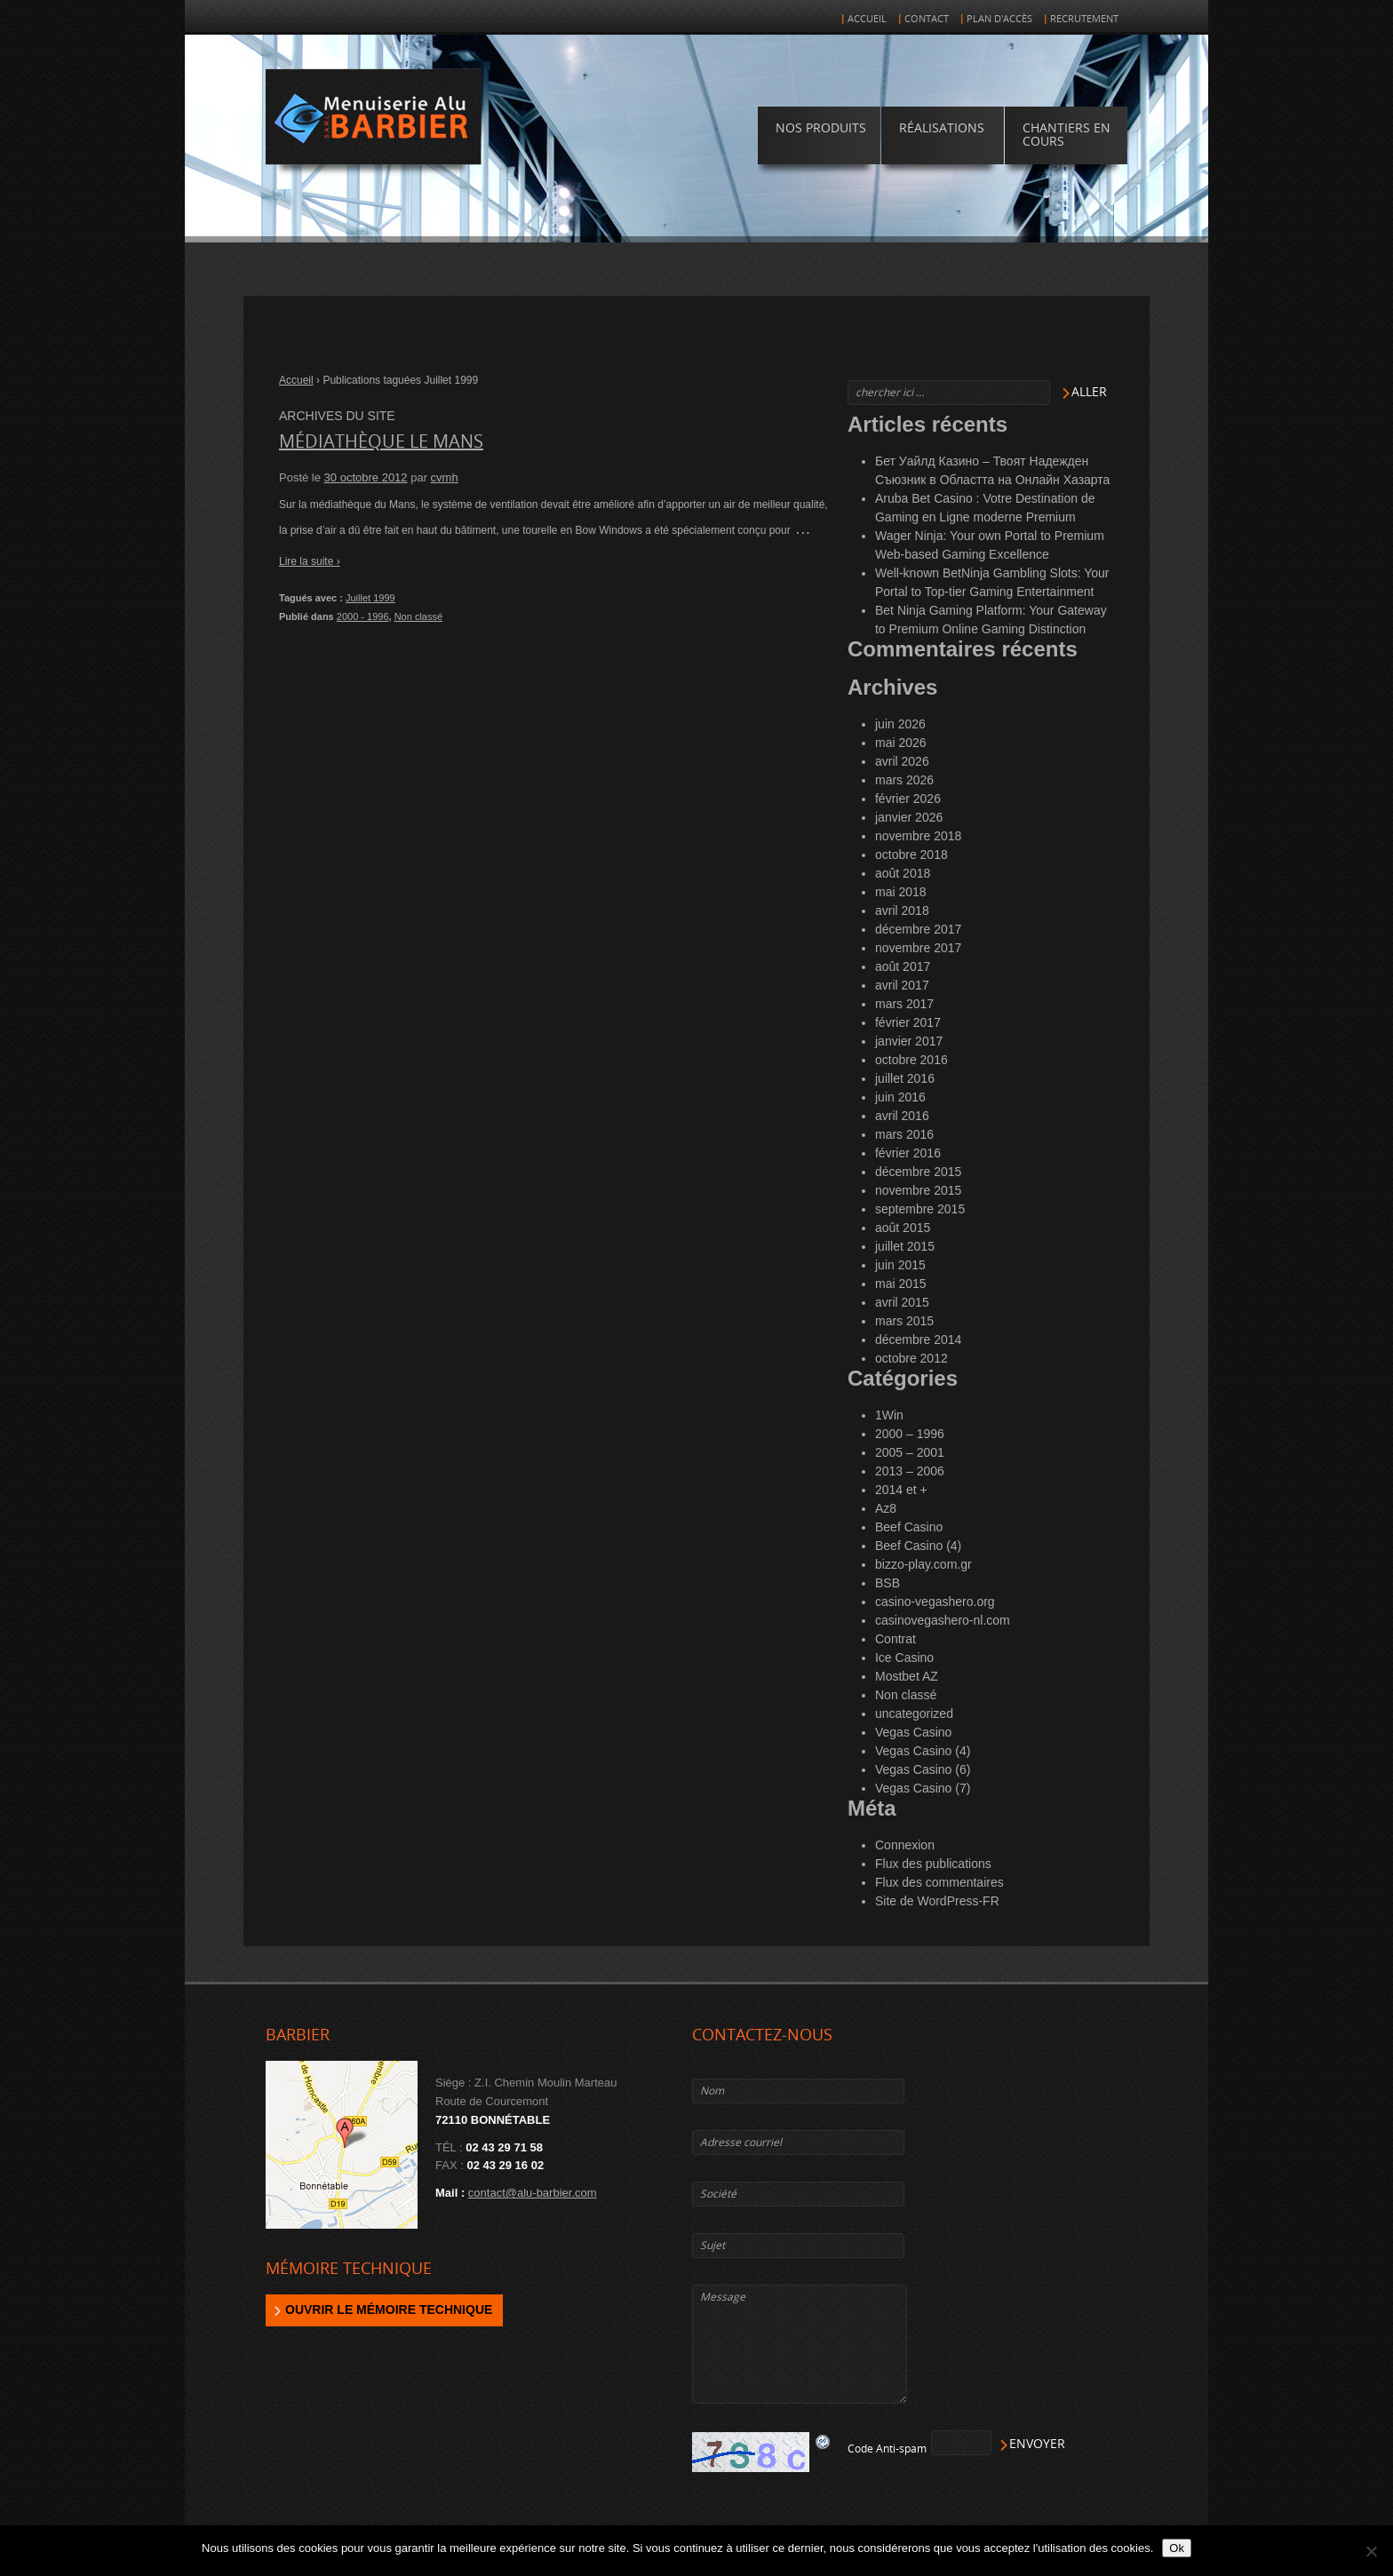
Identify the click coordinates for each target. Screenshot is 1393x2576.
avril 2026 (902, 761)
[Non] (1371, 2551)
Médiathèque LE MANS (381, 441)
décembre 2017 (918, 929)
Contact (926, 19)
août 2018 (902, 873)
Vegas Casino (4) (922, 1751)
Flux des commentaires (939, 1882)
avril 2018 (902, 910)
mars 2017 (904, 1004)
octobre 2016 (911, 1060)
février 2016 (908, 1153)
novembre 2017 (918, 948)
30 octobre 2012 (366, 477)
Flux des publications (933, 1863)
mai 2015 (901, 1283)
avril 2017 (902, 985)
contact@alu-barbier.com (532, 2192)
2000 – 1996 (909, 1434)
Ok (1176, 2548)
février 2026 (908, 798)
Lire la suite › (309, 561)
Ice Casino (904, 1657)
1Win (889, 1415)
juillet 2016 (905, 1078)
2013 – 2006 (909, 1471)
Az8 (885, 1508)
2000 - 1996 (363, 616)
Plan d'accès (999, 19)
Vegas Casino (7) (922, 1788)
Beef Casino (909, 1527)
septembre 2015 (920, 1209)
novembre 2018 (918, 836)
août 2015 (902, 1227)
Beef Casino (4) (918, 1545)
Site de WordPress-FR (937, 1901)
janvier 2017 (909, 1041)
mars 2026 (904, 780)
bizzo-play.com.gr (923, 1564)
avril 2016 (902, 1116)
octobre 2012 (911, 1358)
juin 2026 (900, 724)
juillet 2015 (905, 1246)
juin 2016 (900, 1097)
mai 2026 (901, 742)
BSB (887, 1583)
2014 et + (901, 1490)
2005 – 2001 (909, 1452)
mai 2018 (901, 892)
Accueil (867, 19)
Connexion (905, 1845)
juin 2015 (900, 1265)
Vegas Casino (913, 1732)
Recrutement (1084, 19)
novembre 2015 (918, 1190)
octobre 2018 (911, 854)
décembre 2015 (918, 1172)
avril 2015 (902, 1302)
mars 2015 (904, 1321)
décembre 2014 (918, 1339)
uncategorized (914, 1713)
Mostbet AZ (906, 1676)
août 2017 (902, 966)
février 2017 (908, 1022)
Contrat (895, 1639)
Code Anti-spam (887, 2449)
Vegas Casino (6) (922, 1769)
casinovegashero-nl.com (942, 1620)
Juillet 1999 (370, 597)
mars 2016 (904, 1134)
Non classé (418, 616)
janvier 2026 (909, 817)
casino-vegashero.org (935, 1601)
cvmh (444, 477)
